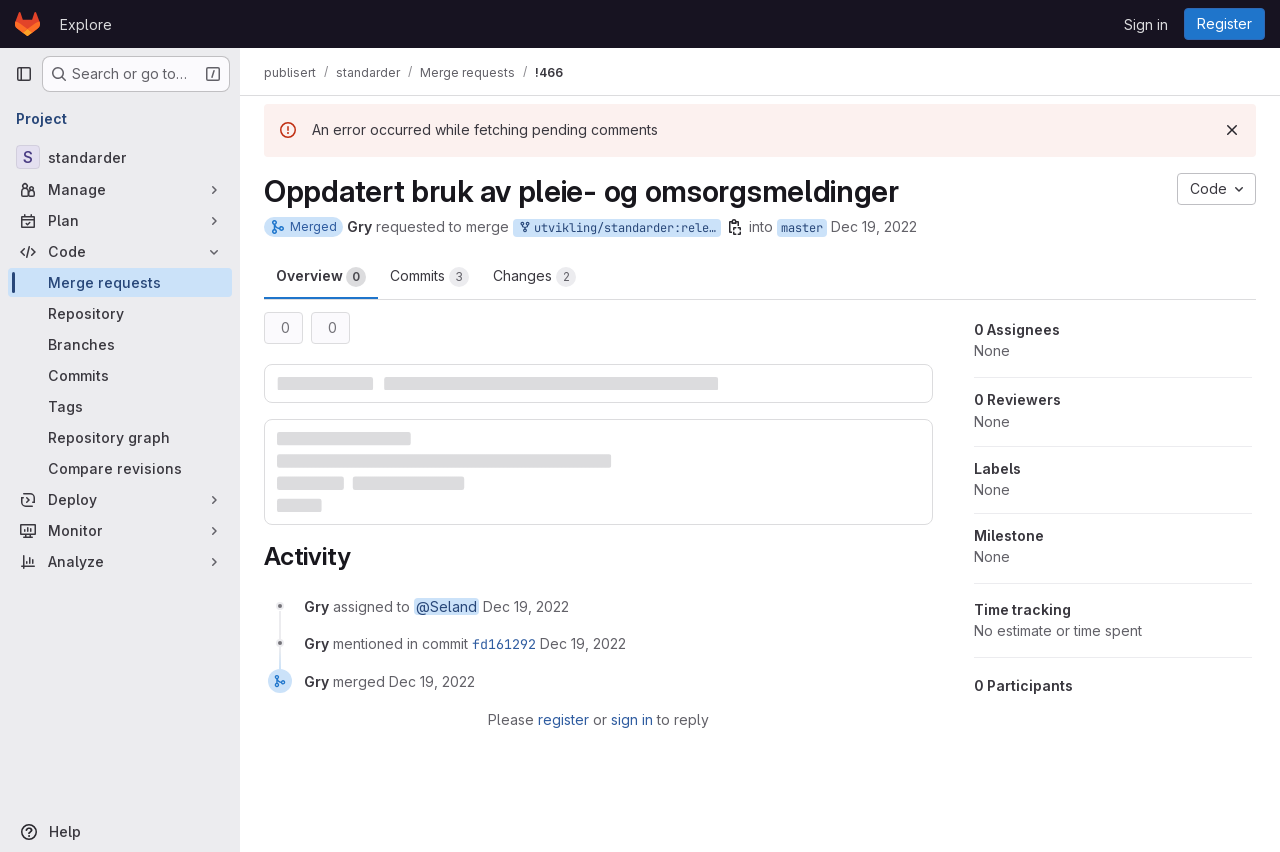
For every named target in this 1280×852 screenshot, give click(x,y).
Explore (86, 24)
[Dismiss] (1232, 130)
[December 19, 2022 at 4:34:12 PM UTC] (526, 606)
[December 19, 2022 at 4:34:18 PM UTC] (583, 643)
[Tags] (120, 406)
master (802, 228)
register (563, 719)
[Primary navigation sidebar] (24, 74)
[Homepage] (27, 24)
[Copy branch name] (735, 227)
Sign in (1146, 24)
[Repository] (120, 313)
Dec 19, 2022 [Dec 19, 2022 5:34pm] (874, 226)
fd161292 (504, 644)
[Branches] (120, 344)
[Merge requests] (120, 282)
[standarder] (120, 157)
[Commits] (120, 375)
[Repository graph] (120, 437)
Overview (321, 277)
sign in (632, 719)
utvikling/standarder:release (619, 228)
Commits (429, 277)
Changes (534, 277)
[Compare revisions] (120, 468)
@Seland (446, 606)
